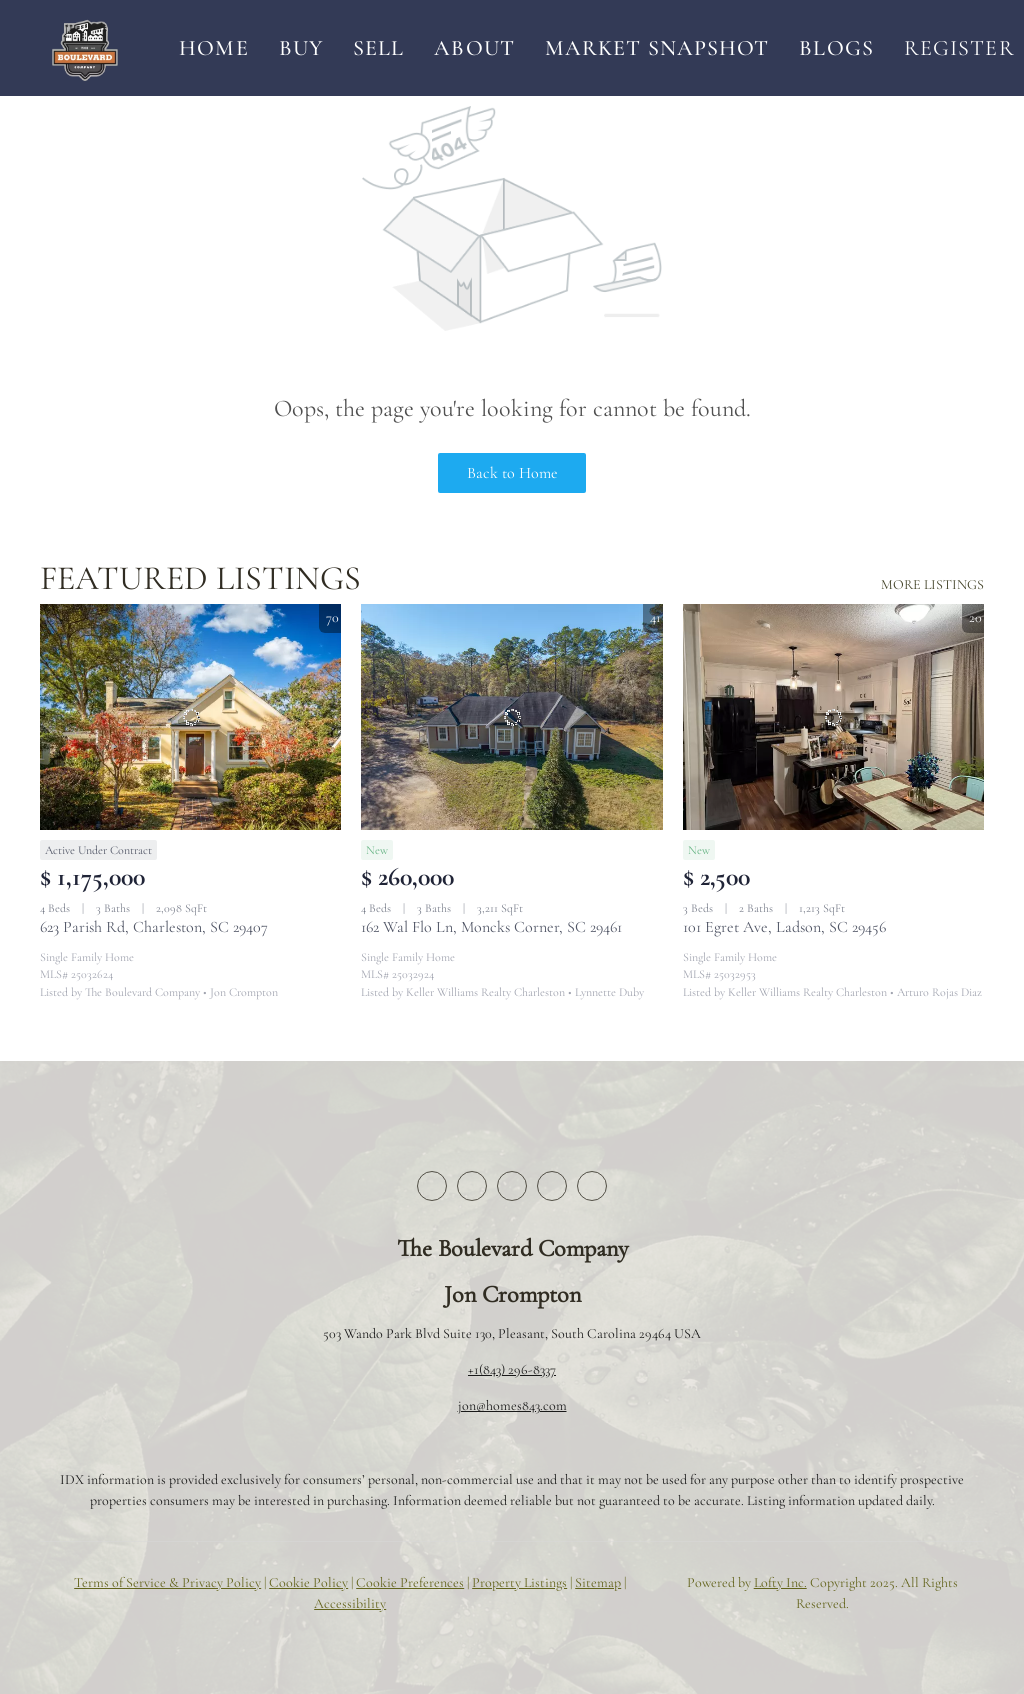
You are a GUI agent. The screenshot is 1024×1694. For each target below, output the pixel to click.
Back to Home (512, 473)
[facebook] (432, 1186)
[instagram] (552, 1186)
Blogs (836, 48)
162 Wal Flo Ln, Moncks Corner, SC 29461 (491, 927)
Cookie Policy (308, 1582)
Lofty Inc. (780, 1582)
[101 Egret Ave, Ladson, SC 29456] (833, 717)
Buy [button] (301, 48)
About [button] (474, 48)
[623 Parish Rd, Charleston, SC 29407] (190, 717)
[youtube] (592, 1186)
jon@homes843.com (512, 1405)
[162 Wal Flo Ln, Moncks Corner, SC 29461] (511, 717)
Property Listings (519, 1582)
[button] (84, 48)
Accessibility (350, 1603)
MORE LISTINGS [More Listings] (932, 584)
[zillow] (512, 1186)
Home (213, 48)
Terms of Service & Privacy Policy (167, 1582)
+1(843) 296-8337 (512, 1369)
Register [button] (959, 48)
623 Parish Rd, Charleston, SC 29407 (154, 927)
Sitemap (598, 1582)
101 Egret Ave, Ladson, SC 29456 (784, 927)
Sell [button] (378, 48)
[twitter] (472, 1186)
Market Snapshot (657, 48)
